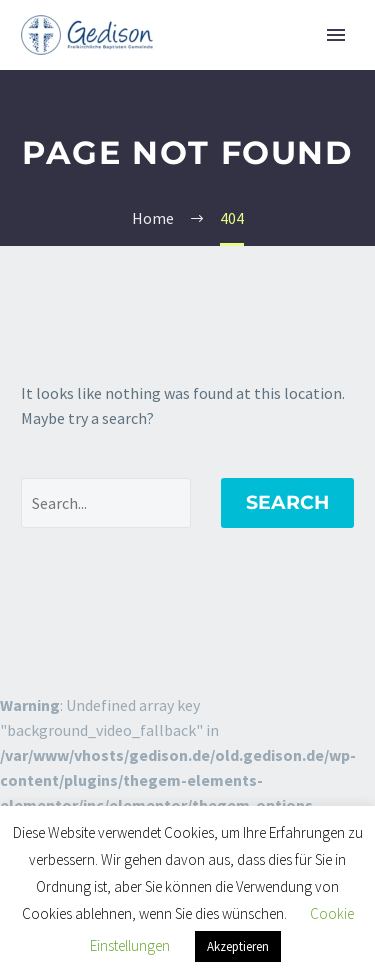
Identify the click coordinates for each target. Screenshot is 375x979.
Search (287, 502)
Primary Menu (336, 35)
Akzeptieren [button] (238, 946)
